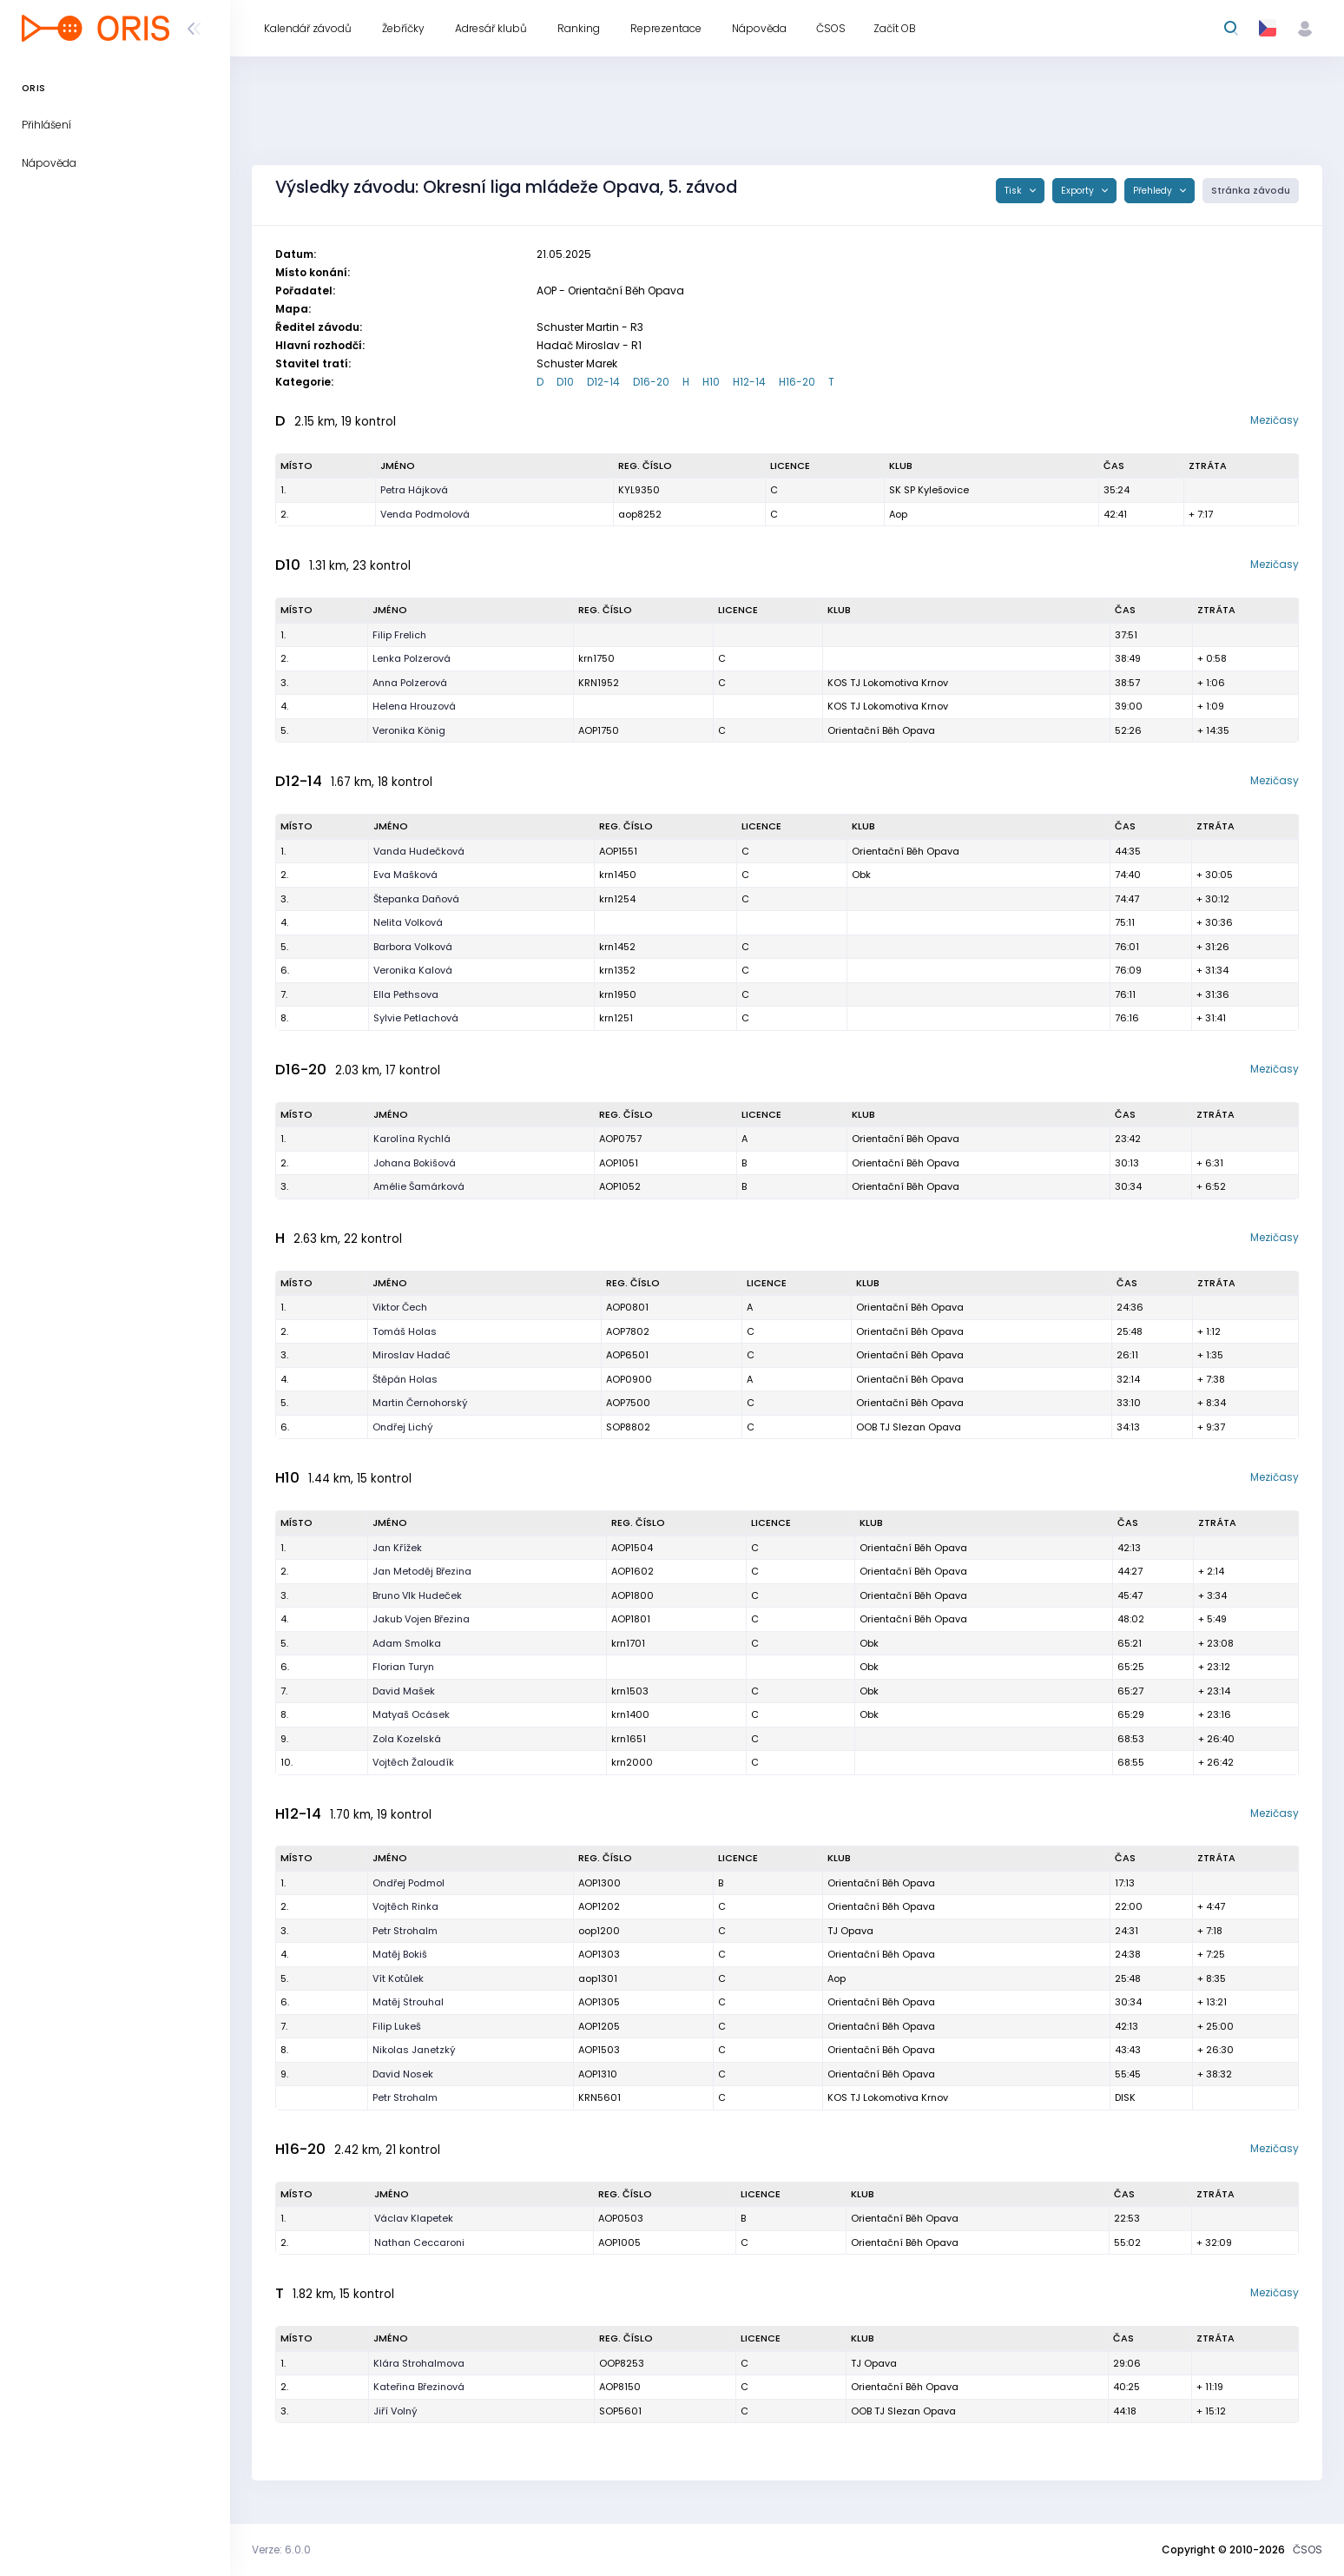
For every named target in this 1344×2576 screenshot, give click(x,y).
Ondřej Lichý (402, 1427)
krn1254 (617, 899)
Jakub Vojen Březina (421, 1619)
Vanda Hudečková (418, 851)
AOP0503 (620, 2218)
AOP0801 (627, 1307)
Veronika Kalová (412, 970)
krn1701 (628, 1643)
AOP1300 (599, 1883)
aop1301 (597, 1978)
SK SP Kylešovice (929, 490)
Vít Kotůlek (398, 1978)
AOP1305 (599, 2002)
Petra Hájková (414, 490)
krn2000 (632, 1762)
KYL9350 (639, 490)
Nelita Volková (408, 922)
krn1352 (617, 970)
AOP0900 (629, 1379)
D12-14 (603, 381)
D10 (565, 381)
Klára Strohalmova (418, 2363)
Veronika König (408, 730)
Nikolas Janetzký (414, 2050)
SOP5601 (620, 2411)
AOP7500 (628, 1403)
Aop (898, 514)
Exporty (1079, 190)
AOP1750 (598, 730)
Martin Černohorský (420, 1403)
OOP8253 (621, 2363)
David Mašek (403, 1691)
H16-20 (797, 381)
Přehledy (1154, 190)
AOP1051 (618, 1163)
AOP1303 (599, 1954)
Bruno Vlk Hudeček (417, 1595)
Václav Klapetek (413, 2218)
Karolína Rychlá (412, 1139)
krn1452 (617, 947)
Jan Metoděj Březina (421, 1571)
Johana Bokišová (414, 1163)
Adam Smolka (406, 1643)
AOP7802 (627, 1331)
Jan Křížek (397, 1548)
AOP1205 (599, 2026)
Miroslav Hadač (411, 1355)
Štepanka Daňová (416, 899)
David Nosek (402, 2074)
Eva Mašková (405, 875)
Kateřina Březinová (418, 2387)
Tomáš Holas (404, 1331)
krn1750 (596, 658)
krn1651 (628, 1739)
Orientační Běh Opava (881, 730)
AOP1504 (632, 1548)
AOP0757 (620, 1139)
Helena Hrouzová (414, 706)
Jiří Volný (395, 2411)
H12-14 (749, 381)
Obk (861, 875)
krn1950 (617, 994)
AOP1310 (597, 2074)
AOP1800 (632, 1595)
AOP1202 (599, 1906)
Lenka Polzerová (411, 658)
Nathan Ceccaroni (419, 2242)
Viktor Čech (399, 1307)
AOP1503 (599, 2050)
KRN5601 (599, 2097)
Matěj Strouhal (408, 2002)
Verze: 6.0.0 (281, 2549)
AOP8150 (620, 2387)
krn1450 (617, 875)
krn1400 (630, 1714)
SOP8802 (628, 1427)
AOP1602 (632, 1571)
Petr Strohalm (405, 1931)
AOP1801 (630, 1619)
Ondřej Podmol (408, 1883)
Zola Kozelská (406, 1739)
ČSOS (1307, 2549)
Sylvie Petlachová (415, 1018)
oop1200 (599, 1931)
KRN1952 (598, 683)
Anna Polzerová (409, 683)
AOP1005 (619, 2242)
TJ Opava (850, 1931)
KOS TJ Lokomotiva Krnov (887, 683)
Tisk (1014, 190)
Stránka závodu (1250, 190)
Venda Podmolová (425, 514)
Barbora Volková (412, 947)
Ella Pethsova (405, 994)
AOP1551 (618, 851)
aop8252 (640, 514)
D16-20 (651, 381)
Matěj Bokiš (399, 1954)
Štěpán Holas (405, 1379)
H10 (711, 381)
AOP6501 (627, 1355)
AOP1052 (620, 1186)
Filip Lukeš (396, 2026)
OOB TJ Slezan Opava (908, 1427)
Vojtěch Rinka (405, 1906)
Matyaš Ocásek (411, 1714)
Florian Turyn (403, 1667)
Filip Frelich (399, 635)
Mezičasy (1274, 420)
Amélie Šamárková (418, 1186)
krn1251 (616, 1018)
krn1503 (630, 1691)
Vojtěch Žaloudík (413, 1762)
